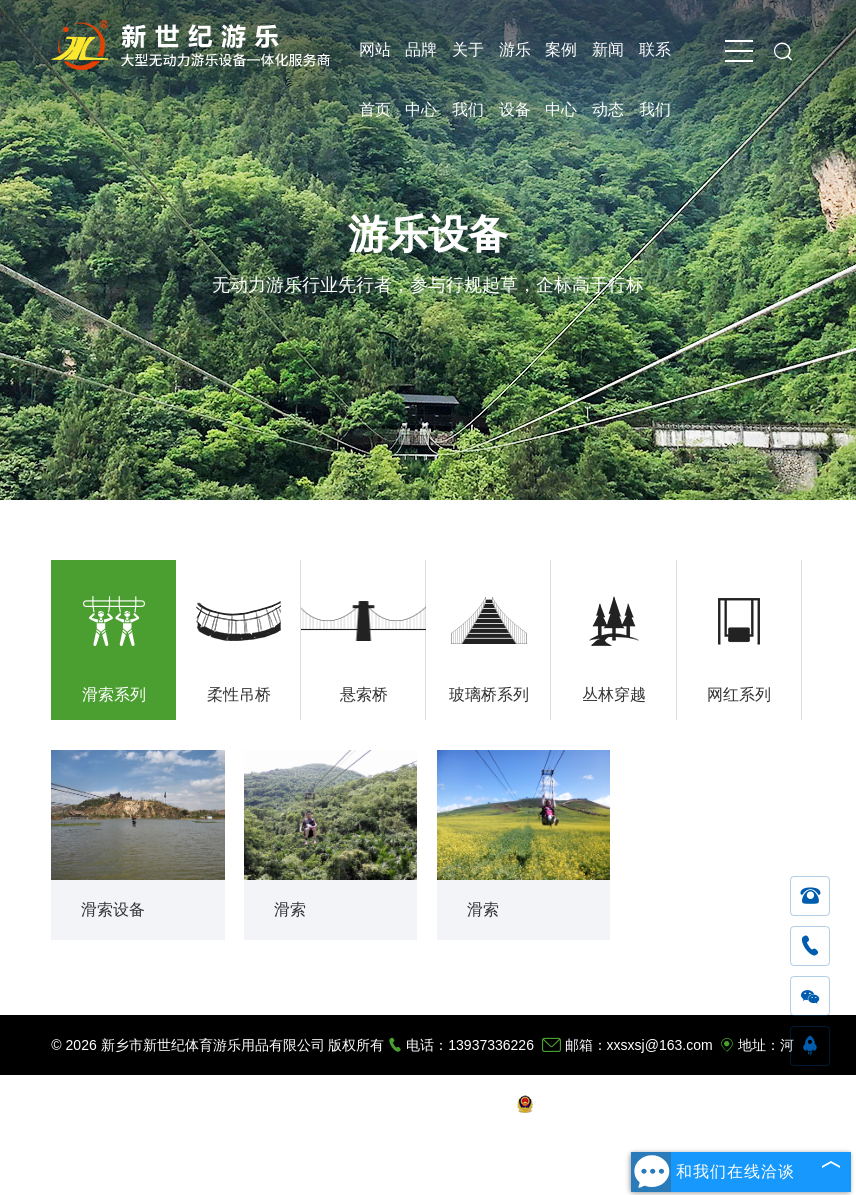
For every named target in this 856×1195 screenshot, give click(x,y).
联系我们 (655, 60)
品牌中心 (421, 60)
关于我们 (468, 60)
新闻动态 (608, 60)
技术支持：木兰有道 (443, 1105)
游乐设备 (515, 60)
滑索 (290, 909)
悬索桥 (364, 694)
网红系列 (739, 694)
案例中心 (561, 60)
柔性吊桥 (239, 694)
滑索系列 (114, 694)
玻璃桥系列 (489, 694)
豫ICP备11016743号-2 (300, 1105)
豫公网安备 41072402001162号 (625, 1105)
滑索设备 (113, 909)
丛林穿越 (614, 694)
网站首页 (375, 60)
